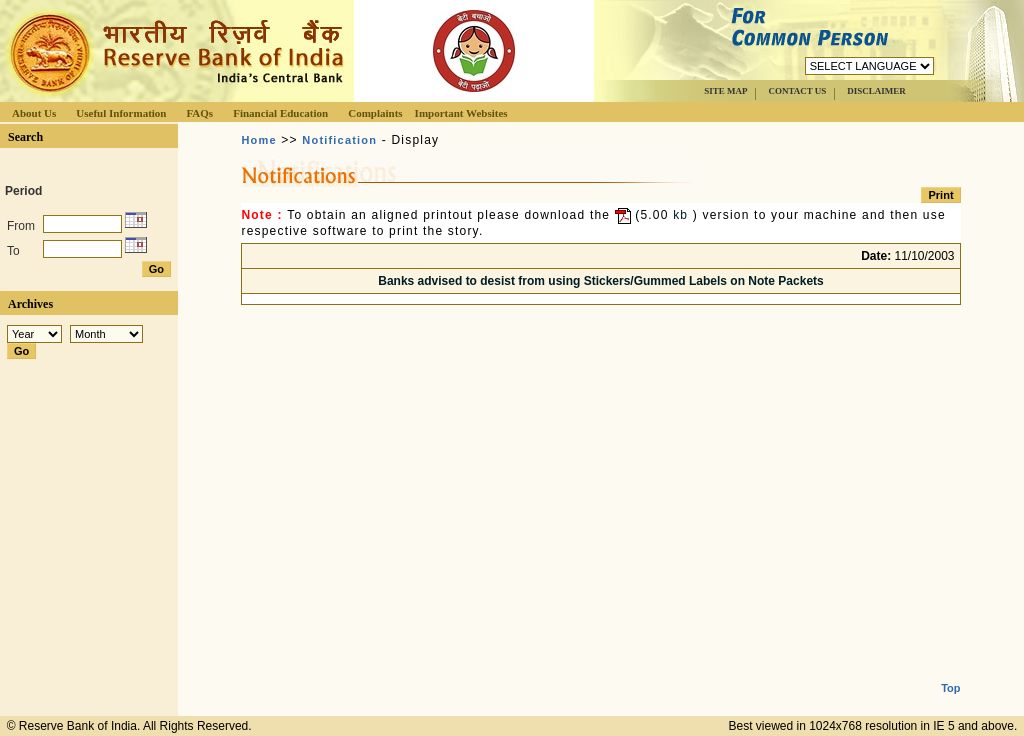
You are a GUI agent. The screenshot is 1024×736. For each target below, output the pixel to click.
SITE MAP (725, 91)
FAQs (199, 113)
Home (258, 140)
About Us (34, 113)
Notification (339, 140)
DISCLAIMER (876, 91)
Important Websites (461, 113)
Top (950, 672)
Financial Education (280, 113)
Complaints (375, 113)
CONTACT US (797, 91)
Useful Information (121, 113)
